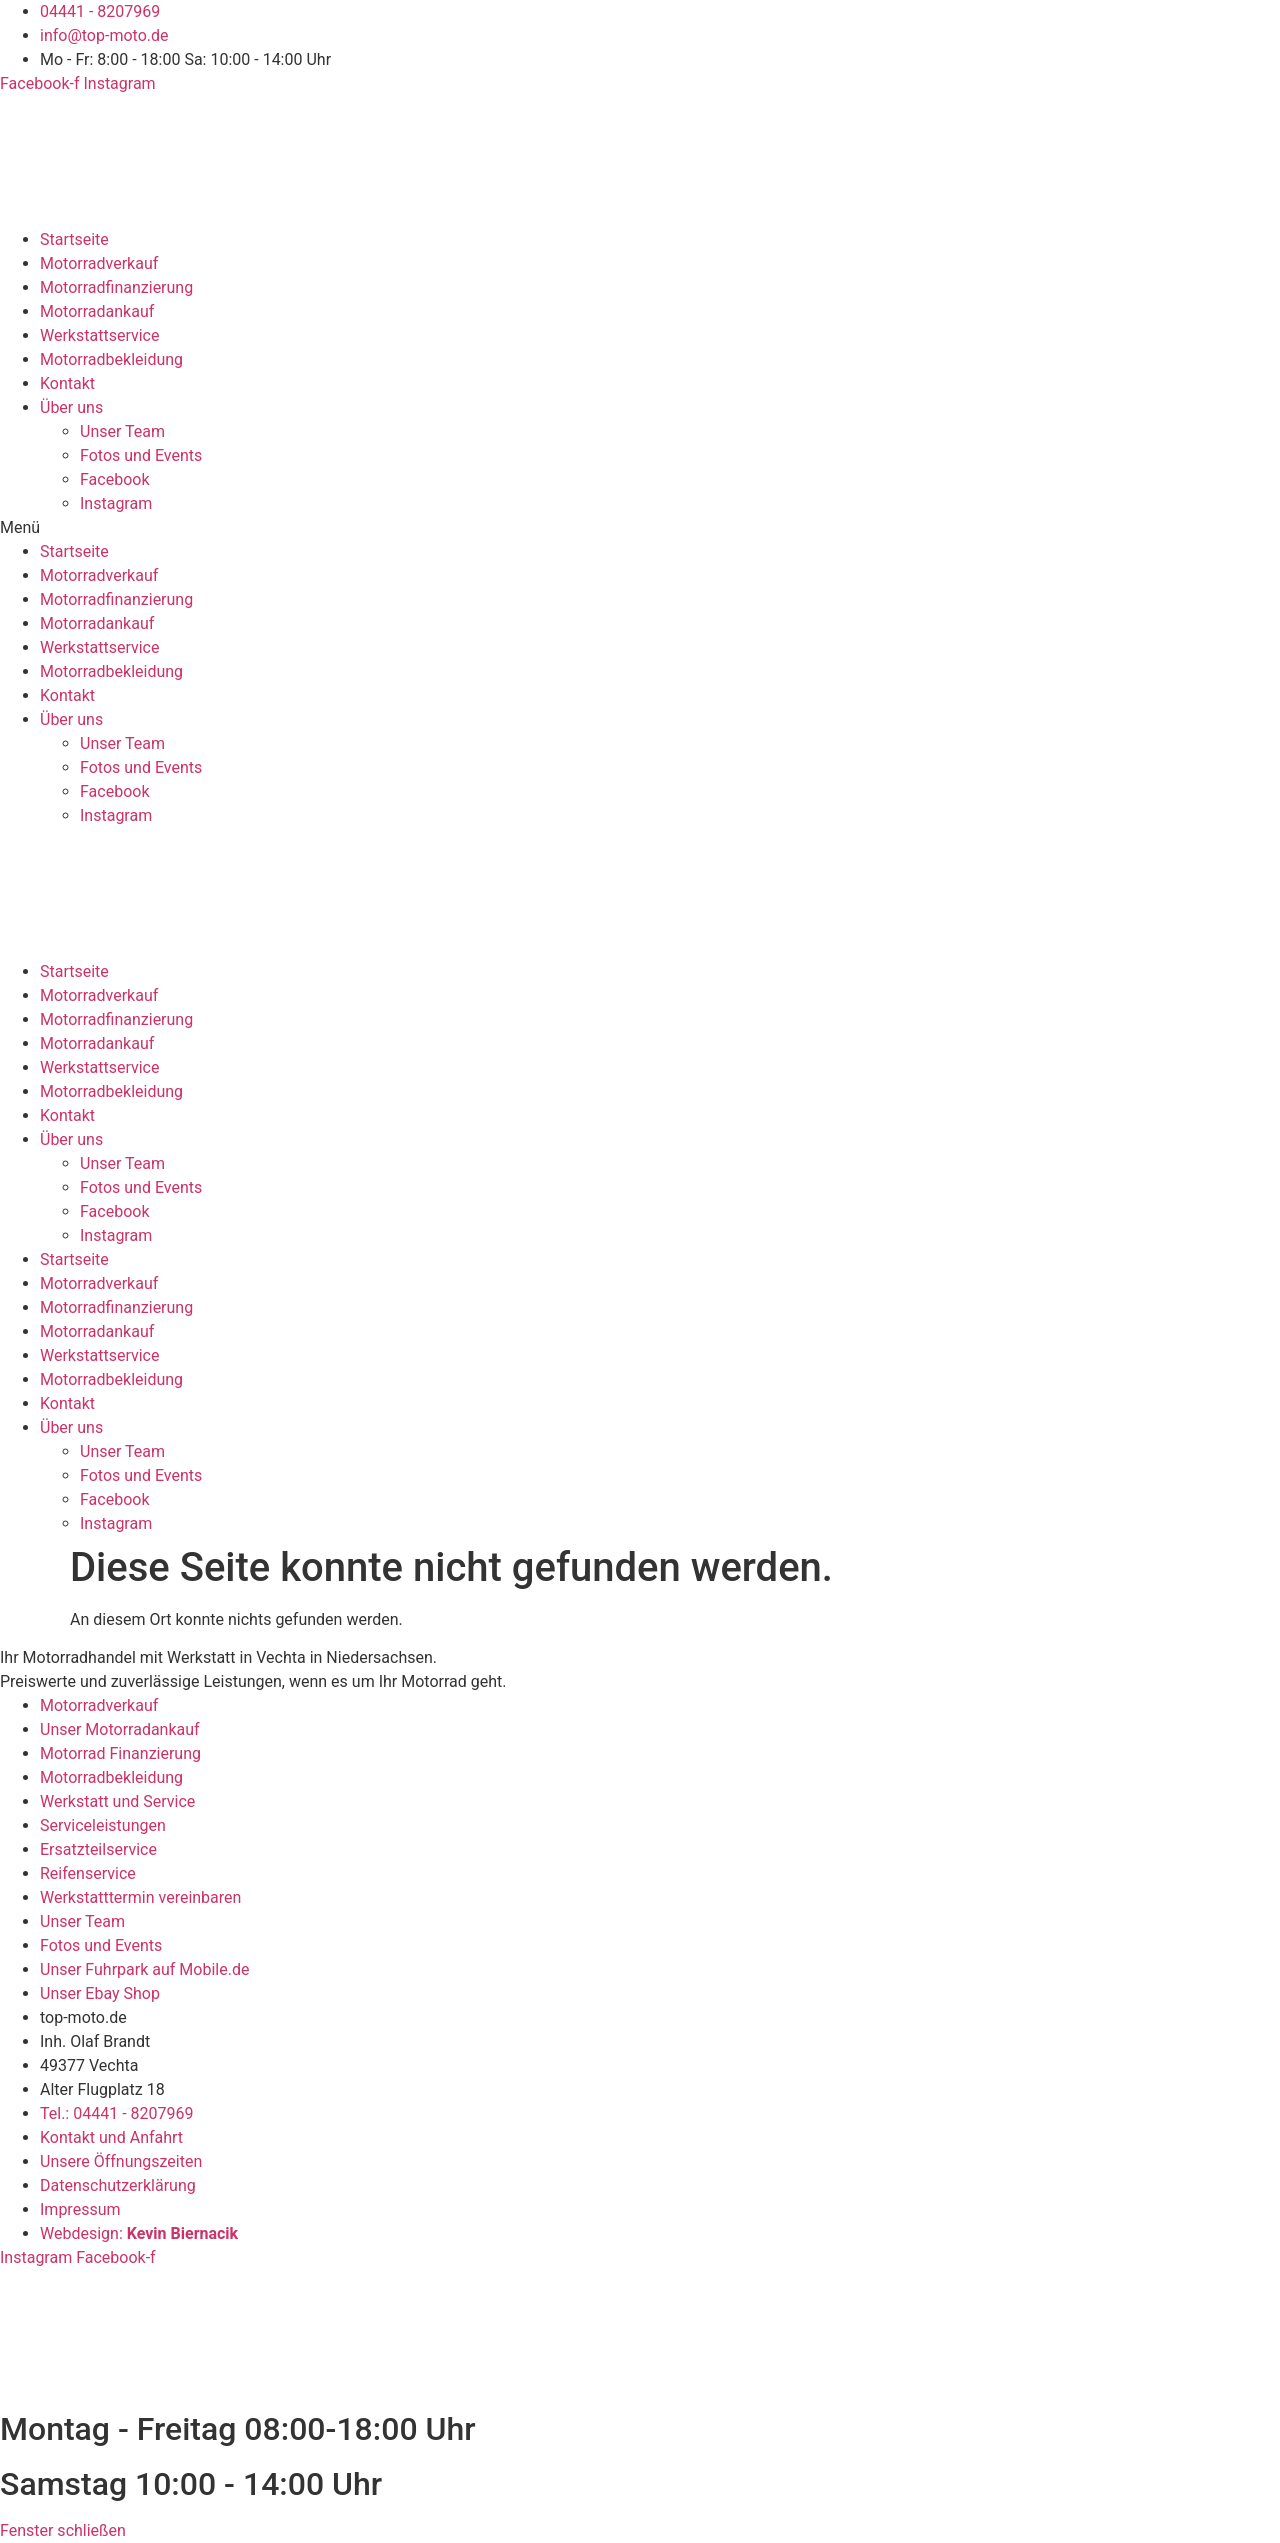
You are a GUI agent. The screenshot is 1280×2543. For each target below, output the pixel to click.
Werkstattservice (99, 335)
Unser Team (122, 431)
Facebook (114, 479)
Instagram (116, 503)
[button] (640, 528)
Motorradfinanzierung (116, 287)
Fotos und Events (141, 455)
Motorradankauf (97, 311)
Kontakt (67, 383)
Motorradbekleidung (111, 359)
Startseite (74, 239)
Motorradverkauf (99, 263)
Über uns (71, 407)
